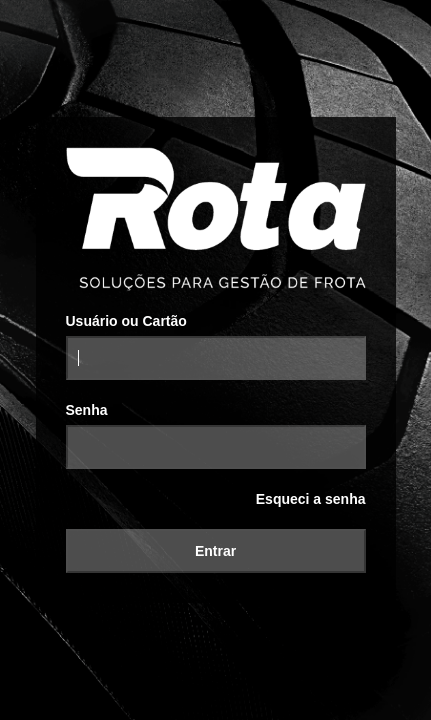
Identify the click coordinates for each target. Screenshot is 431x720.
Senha (87, 410)
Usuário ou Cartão (126, 321)
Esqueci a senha (311, 499)
